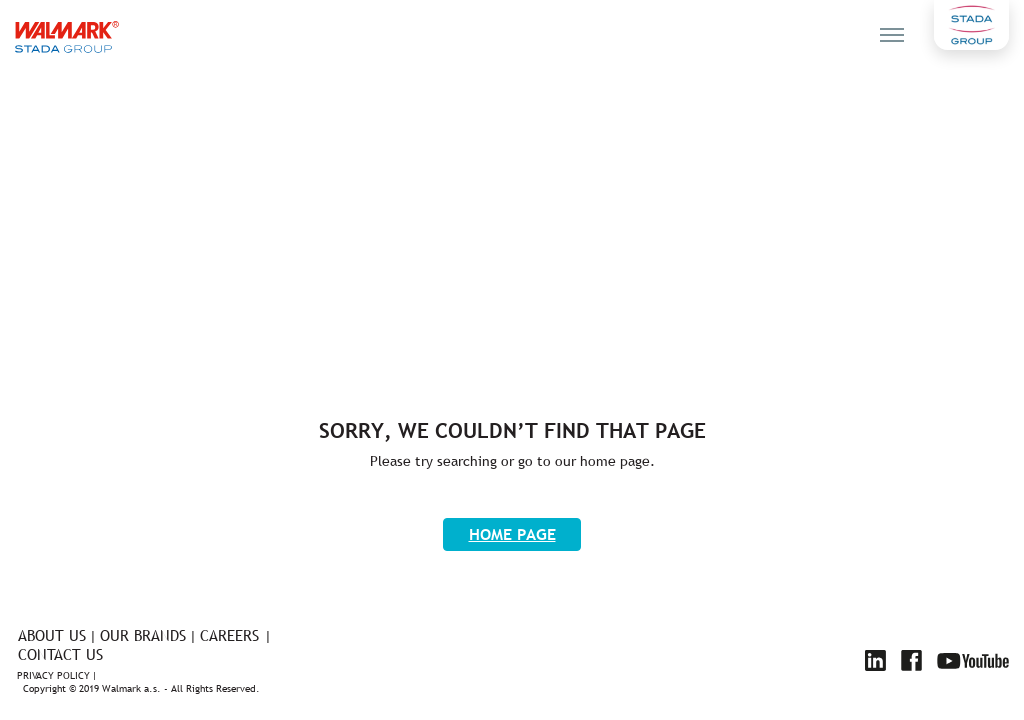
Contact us (60, 654)
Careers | (236, 635)
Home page (512, 534)
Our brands (143, 635)
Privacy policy (53, 676)
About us (52, 635)
